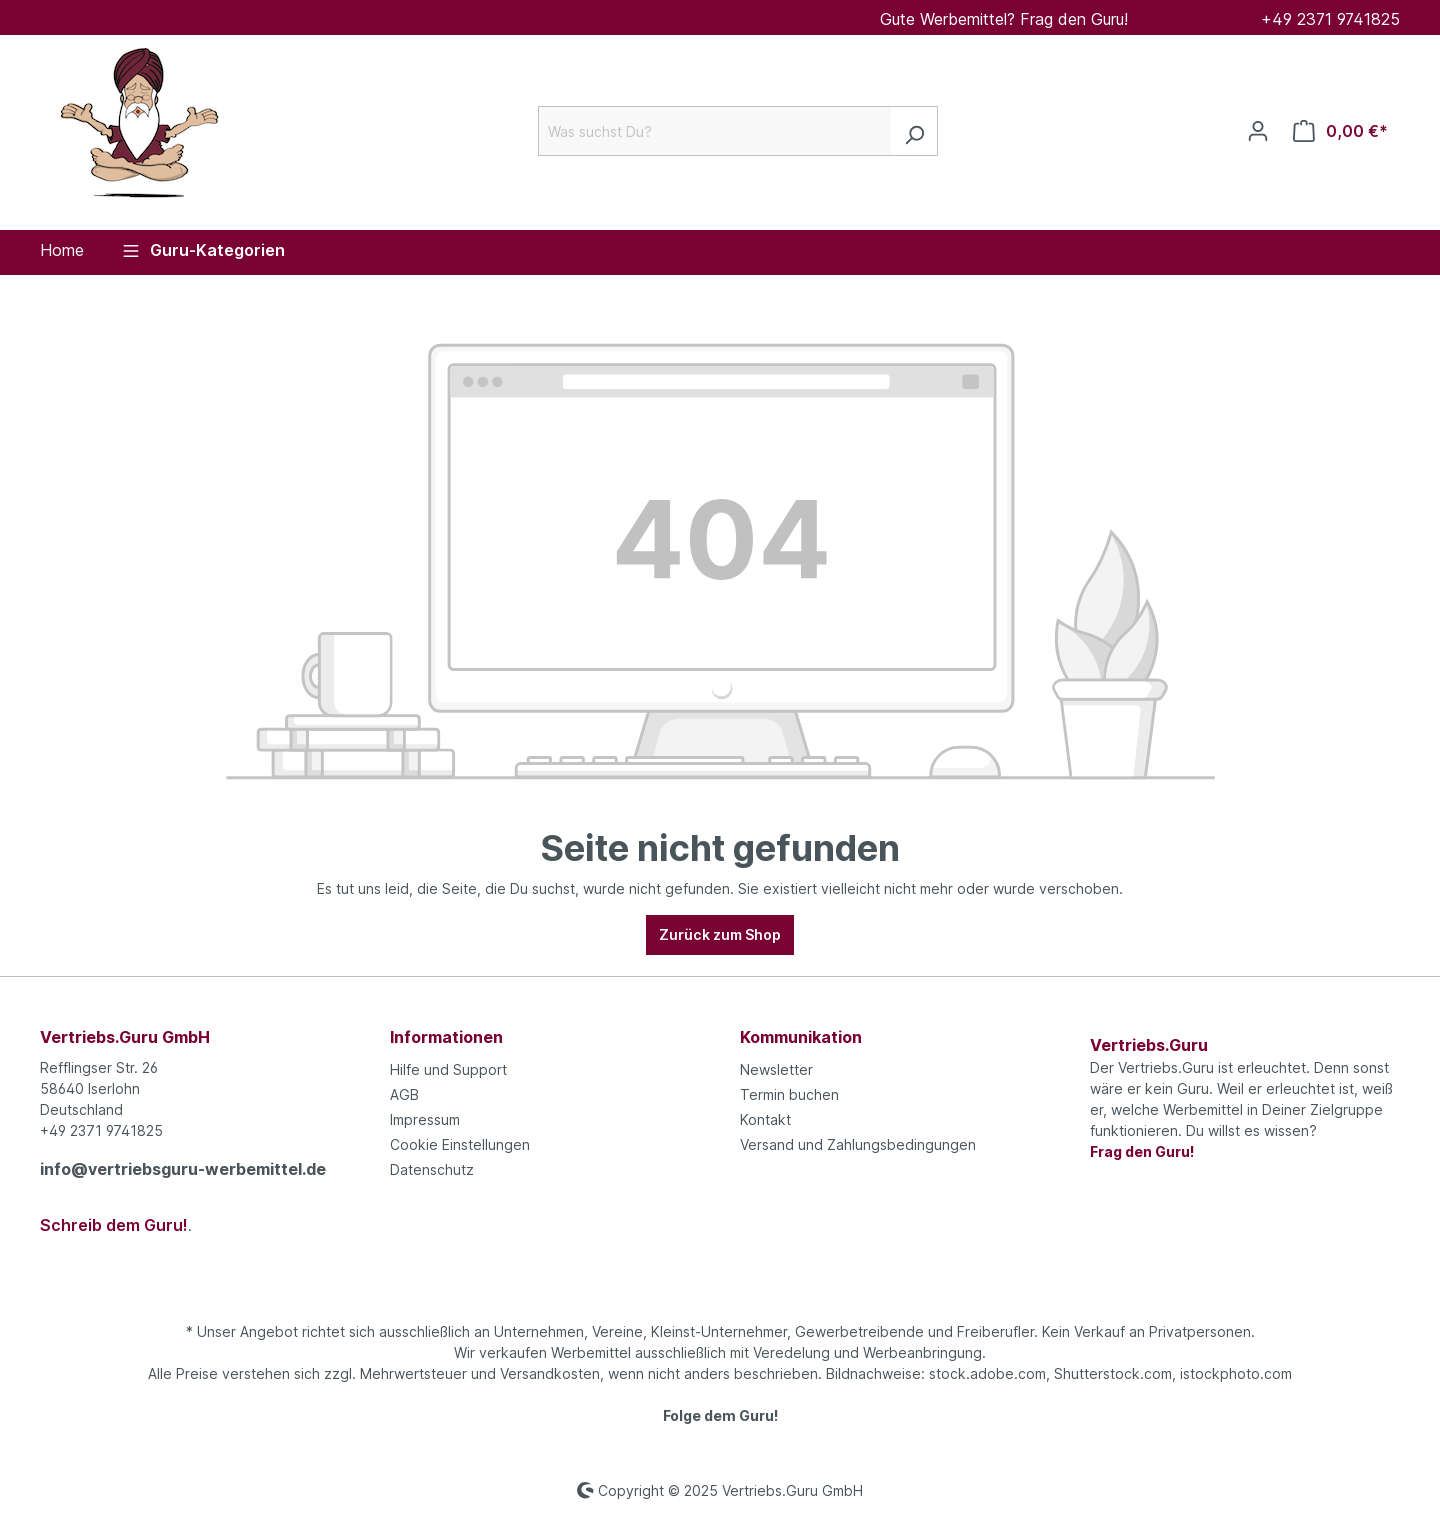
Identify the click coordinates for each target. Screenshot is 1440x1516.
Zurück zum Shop (720, 934)
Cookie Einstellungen (460, 1144)
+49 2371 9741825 (1330, 19)
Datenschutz (432, 1169)
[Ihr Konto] (1258, 131)
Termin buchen (789, 1094)
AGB (404, 1094)
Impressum (425, 1119)
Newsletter (776, 1069)
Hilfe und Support (448, 1069)
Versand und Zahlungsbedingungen (858, 1144)
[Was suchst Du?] (715, 131)
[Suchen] (914, 131)
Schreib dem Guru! (114, 1225)
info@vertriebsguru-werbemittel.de (183, 1169)
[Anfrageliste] (1340, 131)
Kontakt (765, 1119)
